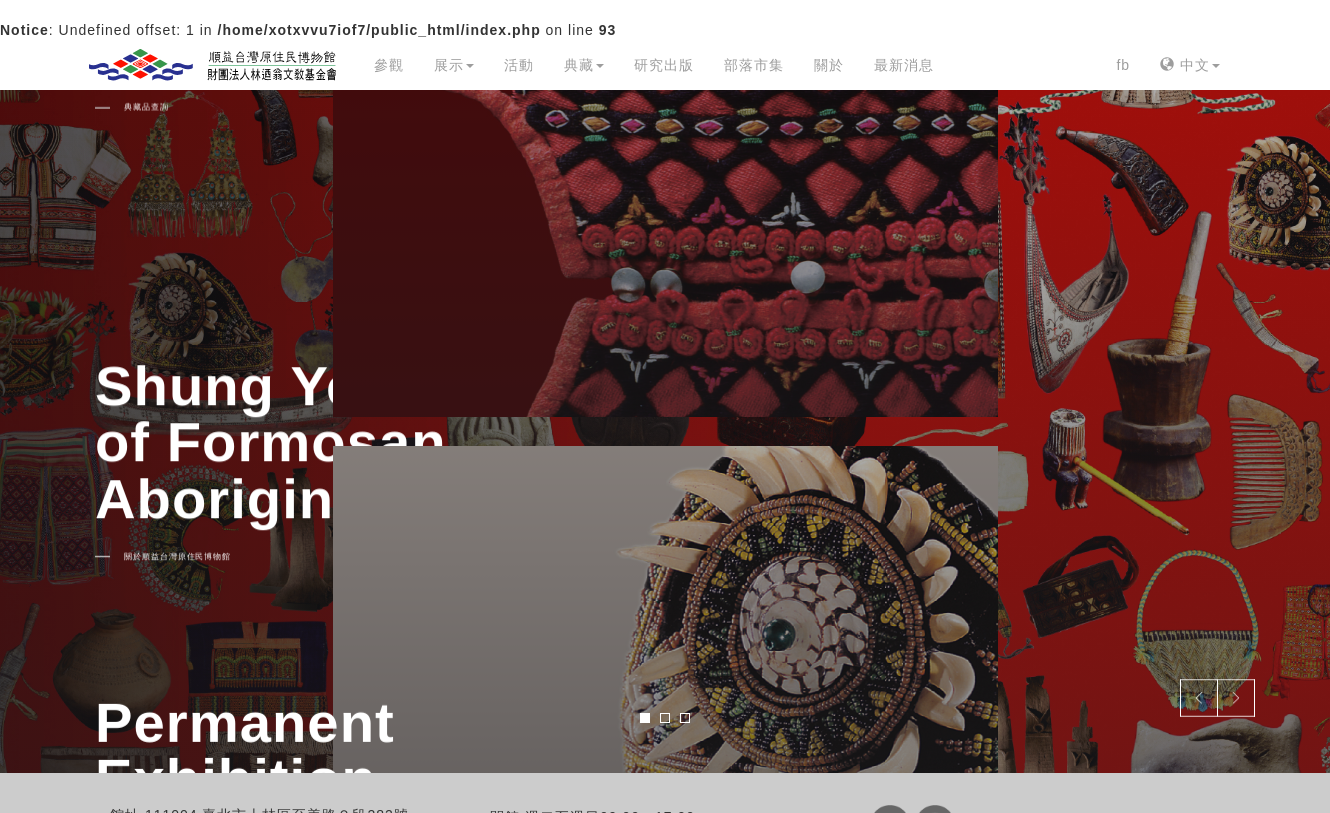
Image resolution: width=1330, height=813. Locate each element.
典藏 (584, 65)
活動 (519, 65)
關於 (829, 65)
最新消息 (904, 65)
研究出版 (664, 65)
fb (1123, 65)
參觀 (389, 65)
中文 (1190, 65)
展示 (454, 65)
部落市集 (754, 65)
